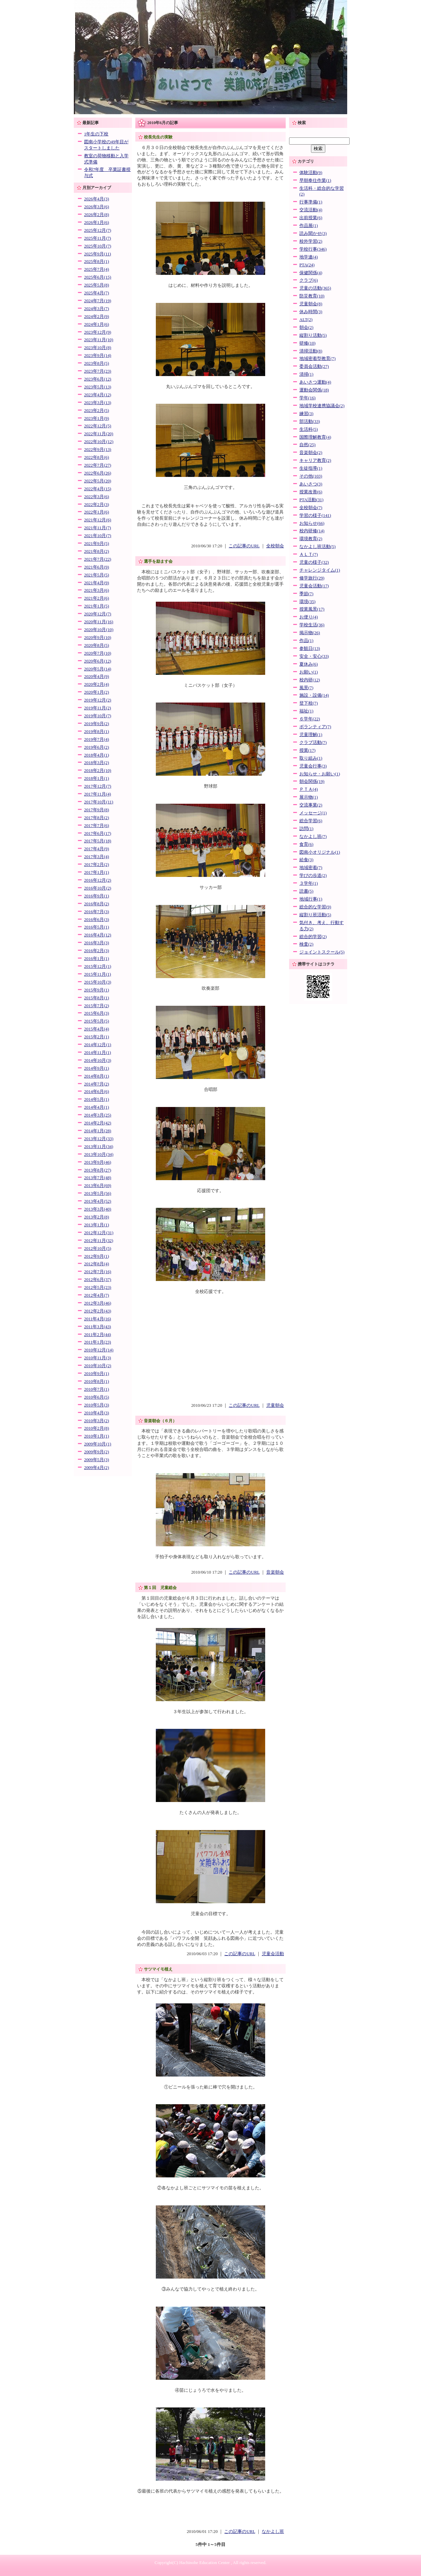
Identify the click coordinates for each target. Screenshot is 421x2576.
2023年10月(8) (97, 347)
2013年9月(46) (97, 1162)
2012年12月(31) (98, 1232)
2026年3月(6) (96, 206)
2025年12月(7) (97, 230)
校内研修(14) (311, 531)
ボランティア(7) (315, 726)
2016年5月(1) (96, 927)
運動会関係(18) (314, 390)
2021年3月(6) (96, 590)
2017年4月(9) (96, 848)
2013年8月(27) (97, 1170)
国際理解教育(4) (315, 437)
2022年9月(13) (97, 449)
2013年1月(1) (96, 1225)
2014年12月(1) (97, 1044)
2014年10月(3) (97, 1060)
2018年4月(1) (96, 755)
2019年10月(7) (97, 715)
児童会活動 (273, 1953)
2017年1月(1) (96, 872)
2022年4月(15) (97, 488)
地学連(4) (308, 257)
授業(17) (307, 750)
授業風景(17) (311, 609)
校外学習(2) (310, 241)
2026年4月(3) (96, 199)
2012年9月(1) (96, 1256)
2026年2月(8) (96, 214)
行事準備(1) (310, 202)
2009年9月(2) (96, 1452)
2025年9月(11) (97, 254)
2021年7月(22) (97, 559)
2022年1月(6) (96, 512)
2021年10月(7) (97, 535)
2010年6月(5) (96, 1397)
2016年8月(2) (96, 904)
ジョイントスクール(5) (321, 952)
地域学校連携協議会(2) (321, 405)
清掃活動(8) (310, 351)
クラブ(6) (308, 280)
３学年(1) (308, 883)
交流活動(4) (310, 210)
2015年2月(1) (96, 1037)
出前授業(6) (310, 217)
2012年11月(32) (98, 1240)
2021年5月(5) (96, 575)
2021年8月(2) (96, 551)
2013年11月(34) (98, 1146)
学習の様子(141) (315, 515)
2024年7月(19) (97, 300)
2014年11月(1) (97, 1052)
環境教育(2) (310, 538)
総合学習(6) (310, 820)
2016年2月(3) (96, 950)
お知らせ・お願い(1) (319, 774)
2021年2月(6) (96, 598)
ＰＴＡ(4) (308, 789)
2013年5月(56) (97, 1193)
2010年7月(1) (96, 1389)
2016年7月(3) (96, 911)
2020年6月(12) (97, 661)
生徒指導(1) (310, 468)
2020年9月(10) (97, 637)
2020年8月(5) (96, 645)
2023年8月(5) (96, 363)
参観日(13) (309, 648)
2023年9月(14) (97, 355)
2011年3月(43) (97, 1326)
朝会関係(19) (311, 781)
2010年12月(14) (98, 1350)
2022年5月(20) (97, 481)
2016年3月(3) (96, 942)
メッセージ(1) (313, 813)
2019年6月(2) (96, 747)
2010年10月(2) (97, 1365)
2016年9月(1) (96, 896)
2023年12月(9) (97, 332)
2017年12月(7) (97, 786)
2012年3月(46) (97, 1303)
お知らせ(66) (311, 523)
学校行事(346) (313, 249)
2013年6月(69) (97, 1185)
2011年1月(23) (97, 1342)
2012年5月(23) (97, 1287)
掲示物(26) (309, 632)
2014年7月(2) (96, 1084)
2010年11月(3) (97, 1358)
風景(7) (306, 687)
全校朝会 (275, 546)
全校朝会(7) (310, 507)
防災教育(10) (311, 296)
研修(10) (307, 343)
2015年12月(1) (97, 966)
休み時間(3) (310, 311)
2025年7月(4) (96, 269)
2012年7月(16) (97, 1271)
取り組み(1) (310, 758)
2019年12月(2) (97, 700)
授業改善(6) (310, 492)
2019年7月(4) (96, 739)
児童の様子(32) (314, 562)
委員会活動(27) (314, 366)
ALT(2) (306, 319)
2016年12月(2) (97, 880)
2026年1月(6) (96, 222)
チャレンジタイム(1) (319, 570)
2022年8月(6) (96, 457)
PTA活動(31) (311, 499)
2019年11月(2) (97, 708)
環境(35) (307, 601)
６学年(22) (309, 719)
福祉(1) (306, 711)
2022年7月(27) (97, 465)
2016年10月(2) (97, 888)
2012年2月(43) (97, 1311)
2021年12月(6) (97, 520)
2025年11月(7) (97, 238)
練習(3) (306, 413)
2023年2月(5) (96, 410)
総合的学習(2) (313, 936)
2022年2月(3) (96, 504)
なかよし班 (273, 2531)
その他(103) (310, 476)
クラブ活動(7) (313, 742)
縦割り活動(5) (313, 335)
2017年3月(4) (96, 856)
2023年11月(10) (98, 339)
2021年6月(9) (96, 567)
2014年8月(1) (96, 1076)
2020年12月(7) (97, 614)
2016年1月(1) (96, 958)
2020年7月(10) (97, 653)
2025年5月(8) (96, 285)
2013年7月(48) (97, 1177)
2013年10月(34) (98, 1154)
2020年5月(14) (97, 669)
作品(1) (306, 640)
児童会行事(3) (313, 766)
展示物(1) (308, 797)
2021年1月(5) (96, 606)
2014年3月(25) (97, 1115)
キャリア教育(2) (315, 460)
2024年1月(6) (96, 324)
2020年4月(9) (96, 676)
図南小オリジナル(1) (319, 852)
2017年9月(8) (96, 809)
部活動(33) (309, 421)
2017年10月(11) (98, 802)
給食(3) (306, 859)
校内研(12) (309, 680)
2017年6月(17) (97, 833)
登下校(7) (308, 703)
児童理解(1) (310, 734)
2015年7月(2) (96, 1005)
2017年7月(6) (96, 825)
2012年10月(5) (97, 1248)
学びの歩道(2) (313, 875)
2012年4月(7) (96, 1295)
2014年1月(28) (97, 1131)
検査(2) (306, 944)
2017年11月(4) (97, 794)
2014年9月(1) (96, 1068)
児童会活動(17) (314, 586)
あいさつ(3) (310, 484)
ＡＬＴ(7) (308, 554)
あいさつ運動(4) (315, 382)
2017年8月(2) (96, 817)
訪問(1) (306, 828)
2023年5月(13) (97, 387)
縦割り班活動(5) (315, 914)
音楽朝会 (275, 1572)
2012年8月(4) (96, 1264)
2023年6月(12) (97, 379)
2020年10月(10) (98, 629)
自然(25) (307, 444)
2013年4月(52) (97, 1201)
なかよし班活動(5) (317, 546)
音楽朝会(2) (310, 452)
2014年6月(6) (96, 1091)
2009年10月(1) (97, 1444)
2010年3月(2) (96, 1420)
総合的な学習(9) (315, 907)
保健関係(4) (310, 272)
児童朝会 (275, 1405)
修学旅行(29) (311, 578)
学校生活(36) (311, 625)
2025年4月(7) (96, 293)
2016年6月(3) (96, 919)
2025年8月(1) (96, 261)
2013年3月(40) (97, 1209)
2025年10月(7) (97, 246)
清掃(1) (306, 374)
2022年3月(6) (96, 496)
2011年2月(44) (97, 1334)
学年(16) (307, 398)
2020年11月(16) (98, 621)
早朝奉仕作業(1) (315, 180)
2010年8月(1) (96, 1381)
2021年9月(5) (96, 543)
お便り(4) (308, 617)
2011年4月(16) (97, 1319)
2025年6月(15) (97, 277)
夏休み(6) (308, 664)
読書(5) (306, 891)
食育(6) (306, 844)
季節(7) (306, 593)
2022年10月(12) (98, 441)
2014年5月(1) (96, 1099)
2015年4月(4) (96, 1029)
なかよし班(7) (313, 836)
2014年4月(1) (96, 1107)
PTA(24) (306, 265)
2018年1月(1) (96, 778)
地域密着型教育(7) (317, 358)
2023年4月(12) (97, 394)
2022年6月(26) (97, 473)
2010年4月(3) (96, 1413)
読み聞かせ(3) (313, 233)
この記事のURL (244, 546)
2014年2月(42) (97, 1123)
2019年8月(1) (96, 731)
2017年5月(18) (97, 841)
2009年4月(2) (96, 1467)
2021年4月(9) (96, 582)
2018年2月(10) (97, 770)
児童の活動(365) (315, 288)
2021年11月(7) (97, 527)
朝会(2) (306, 327)
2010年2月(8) (96, 1428)
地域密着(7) (310, 867)
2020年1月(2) (96, 692)
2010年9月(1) (96, 1373)
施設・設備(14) (314, 695)
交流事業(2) (310, 805)
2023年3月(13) (97, 402)
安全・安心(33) (314, 656)
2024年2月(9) (96, 316)
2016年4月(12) (97, 935)
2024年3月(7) (96, 308)
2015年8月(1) (96, 998)
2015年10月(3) (97, 982)
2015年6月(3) (96, 1013)
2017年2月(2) (96, 864)
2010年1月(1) (96, 1436)
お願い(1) (308, 672)
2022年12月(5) (97, 426)
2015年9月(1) (96, 990)
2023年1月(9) (96, 418)
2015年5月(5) (96, 1021)
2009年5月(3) (96, 1459)
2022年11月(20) (98, 433)
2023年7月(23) (97, 371)
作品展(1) (308, 225)
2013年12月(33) (98, 1138)
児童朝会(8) (310, 304)
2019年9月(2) (96, 723)
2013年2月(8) (96, 1217)
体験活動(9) (310, 172)
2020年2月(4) (96, 684)
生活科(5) (308, 429)
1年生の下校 (96, 134)
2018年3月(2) (96, 762)
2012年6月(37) (97, 1279)
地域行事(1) (310, 899)
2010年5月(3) (96, 1405)
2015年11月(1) (97, 974)
